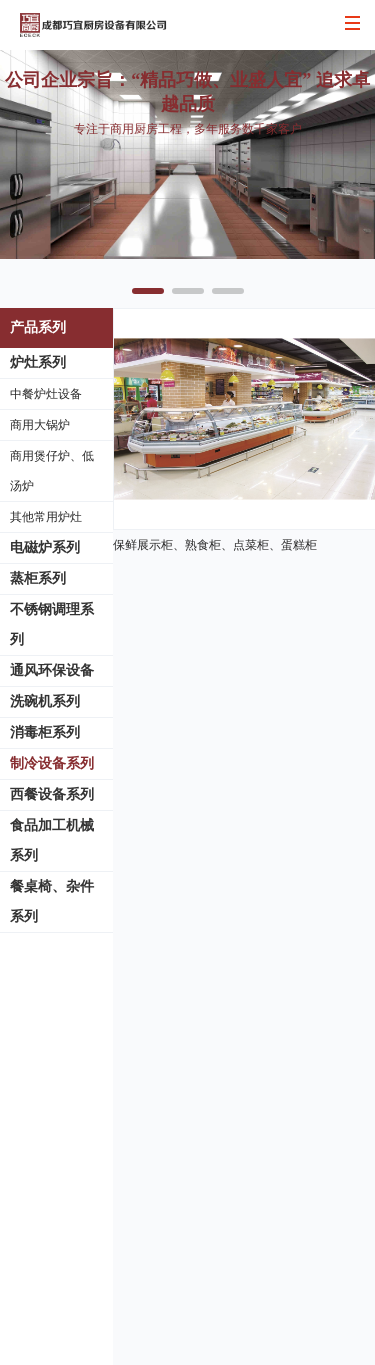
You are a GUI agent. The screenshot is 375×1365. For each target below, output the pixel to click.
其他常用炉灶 (46, 517)
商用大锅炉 (40, 425)
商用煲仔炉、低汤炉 (52, 471)
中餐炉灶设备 (46, 394)
